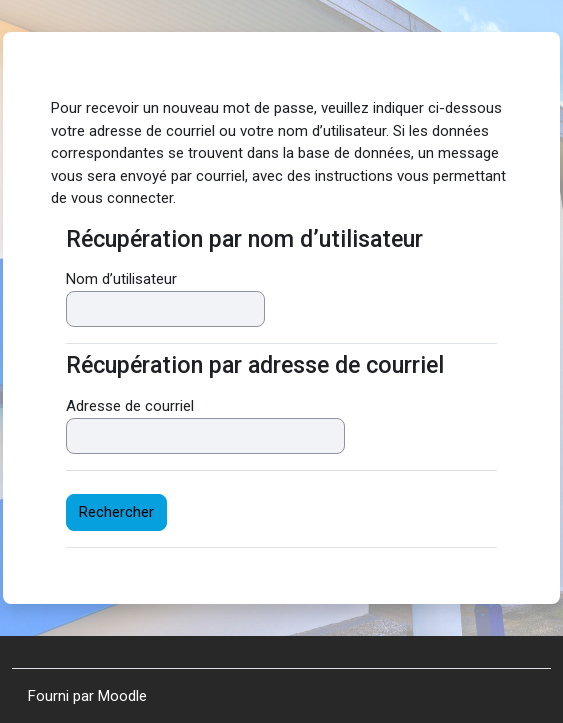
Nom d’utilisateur (121, 279)
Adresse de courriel (130, 406)
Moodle (122, 696)
